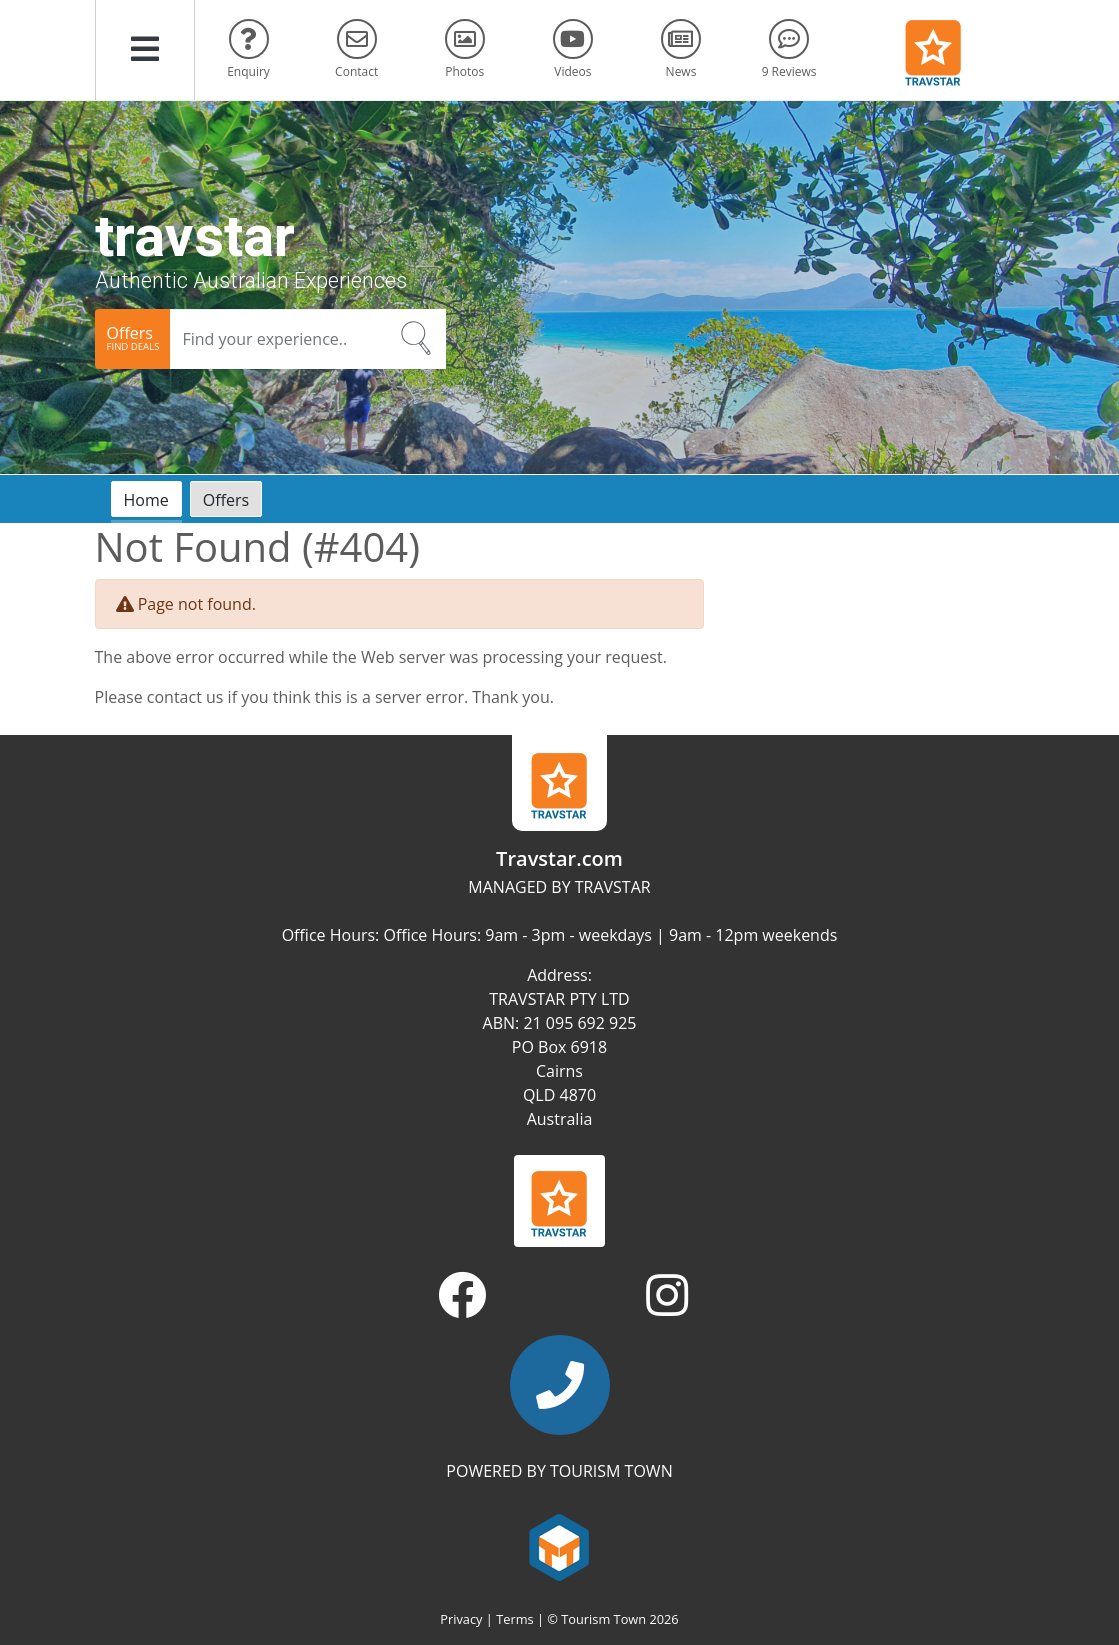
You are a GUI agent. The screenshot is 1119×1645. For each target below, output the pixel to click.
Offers (226, 500)
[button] (145, 50)
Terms (514, 1619)
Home (146, 500)
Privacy (461, 1619)
